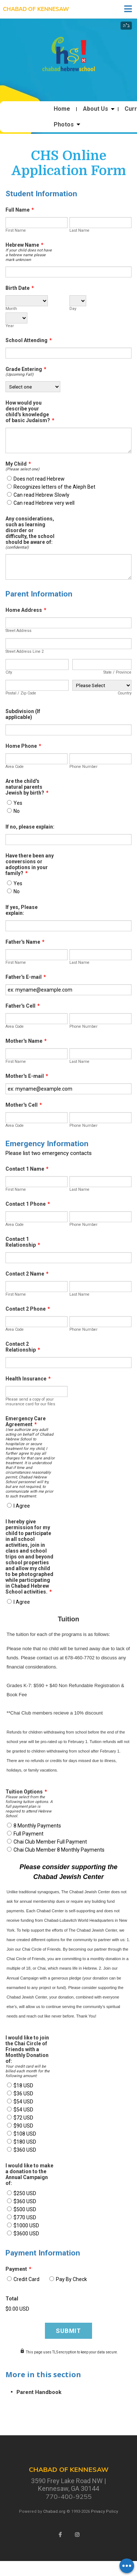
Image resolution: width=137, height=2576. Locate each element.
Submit (68, 2330)
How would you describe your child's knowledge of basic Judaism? (29, 411)
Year (9, 325)
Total (11, 2299)
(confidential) (17, 547)
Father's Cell (22, 1006)
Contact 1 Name (27, 1169)
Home (62, 109)
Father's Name (25, 942)
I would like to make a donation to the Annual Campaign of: (29, 2174)
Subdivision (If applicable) (22, 714)
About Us (95, 109)
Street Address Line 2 (24, 651)
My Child (18, 464)
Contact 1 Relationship (22, 1242)
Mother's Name (26, 1041)
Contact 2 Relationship (22, 1347)
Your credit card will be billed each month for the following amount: (27, 2071)
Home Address (25, 610)
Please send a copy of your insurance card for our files (30, 1401)
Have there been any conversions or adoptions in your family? (29, 864)
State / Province (117, 672)
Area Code (14, 766)
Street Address (18, 630)
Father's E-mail (25, 977)
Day (72, 308)
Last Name (79, 230)
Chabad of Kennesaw (36, 8)
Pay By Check (71, 2279)
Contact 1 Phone (27, 1204)
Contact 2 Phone (27, 1309)
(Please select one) (22, 469)
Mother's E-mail (26, 1076)
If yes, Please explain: (21, 910)
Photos (64, 125)
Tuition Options (26, 1792)
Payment (18, 2269)
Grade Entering (25, 369)
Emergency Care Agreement (25, 1421)
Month (11, 308)
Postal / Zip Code (20, 693)
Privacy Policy (104, 2511)
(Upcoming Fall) (19, 374)
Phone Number (83, 766)
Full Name (19, 210)
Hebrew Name (24, 245)
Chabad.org (54, 2511)
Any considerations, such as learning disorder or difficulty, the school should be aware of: (29, 530)
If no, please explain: (29, 827)
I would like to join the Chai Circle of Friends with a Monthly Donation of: (27, 2049)
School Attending (28, 340)
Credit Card (26, 2279)
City (8, 672)
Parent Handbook (38, 2392)
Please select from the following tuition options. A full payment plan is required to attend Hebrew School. (29, 1806)
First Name (15, 230)
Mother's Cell (23, 1105)
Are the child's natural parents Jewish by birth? (27, 787)
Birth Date (19, 288)
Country (125, 693)
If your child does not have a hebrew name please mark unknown (28, 255)
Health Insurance (28, 1379)
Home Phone (23, 746)
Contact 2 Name (27, 1274)
